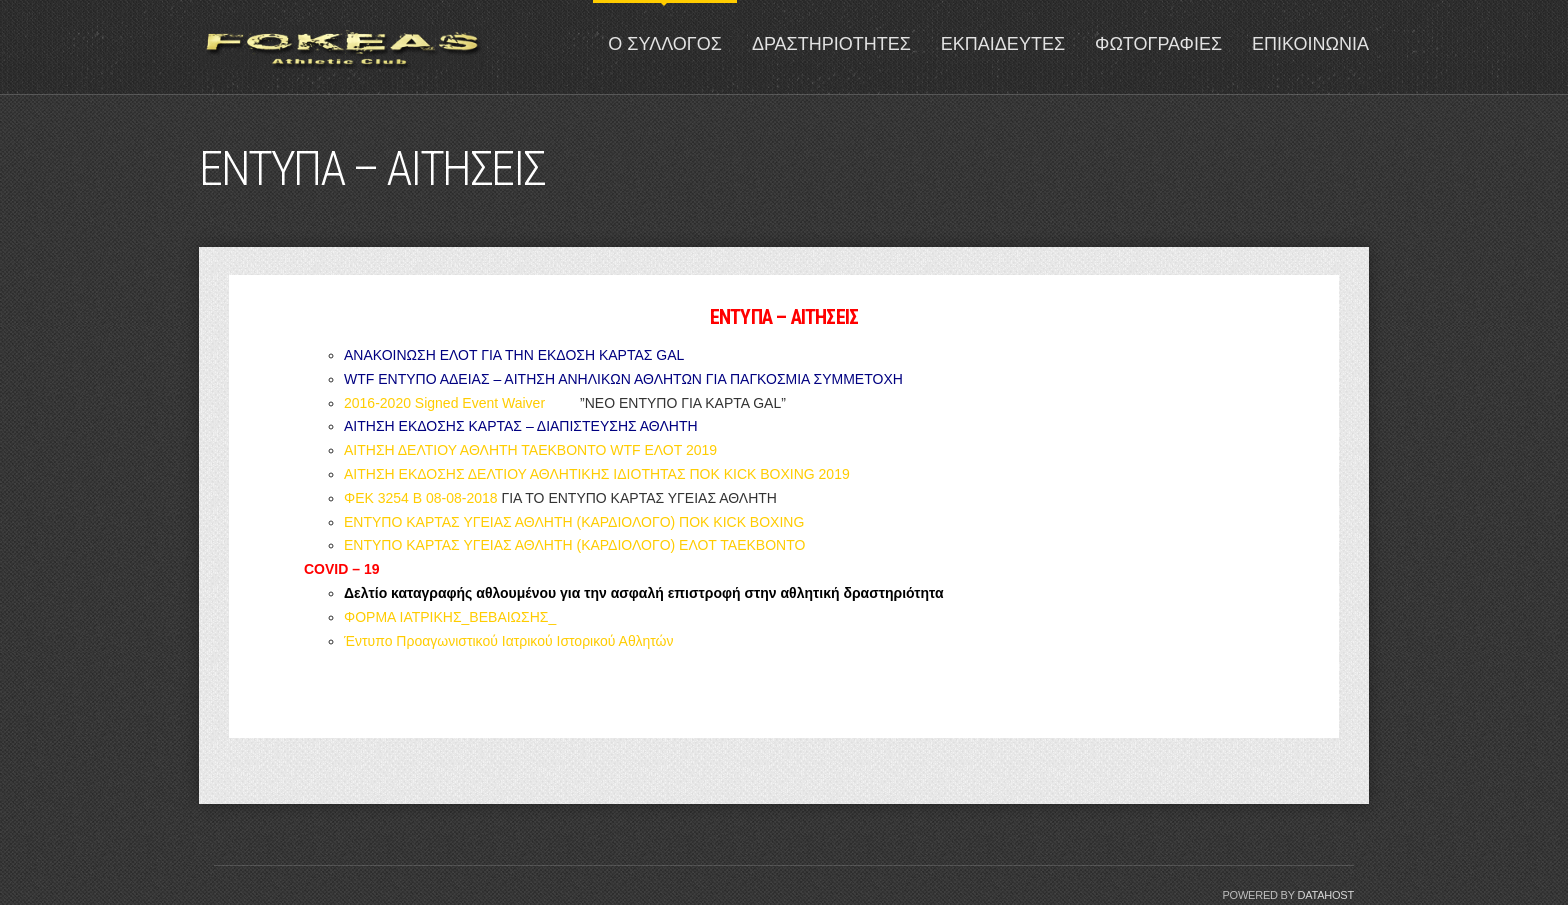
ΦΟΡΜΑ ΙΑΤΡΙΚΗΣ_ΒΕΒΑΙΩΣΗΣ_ (450, 617)
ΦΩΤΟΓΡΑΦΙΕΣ (1158, 44)
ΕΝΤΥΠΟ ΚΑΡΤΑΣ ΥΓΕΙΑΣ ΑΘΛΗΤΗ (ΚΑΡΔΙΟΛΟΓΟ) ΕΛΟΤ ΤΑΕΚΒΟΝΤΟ (574, 545)
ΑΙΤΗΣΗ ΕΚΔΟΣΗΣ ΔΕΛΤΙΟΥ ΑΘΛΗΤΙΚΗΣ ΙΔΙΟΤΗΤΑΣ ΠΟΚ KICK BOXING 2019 (597, 474)
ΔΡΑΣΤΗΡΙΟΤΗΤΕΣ (831, 44)
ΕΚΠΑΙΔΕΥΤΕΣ (1003, 44)
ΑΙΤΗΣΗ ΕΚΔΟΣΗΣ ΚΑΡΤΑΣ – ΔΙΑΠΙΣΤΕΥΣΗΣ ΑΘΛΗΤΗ (521, 426)
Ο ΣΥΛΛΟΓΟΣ (665, 44)
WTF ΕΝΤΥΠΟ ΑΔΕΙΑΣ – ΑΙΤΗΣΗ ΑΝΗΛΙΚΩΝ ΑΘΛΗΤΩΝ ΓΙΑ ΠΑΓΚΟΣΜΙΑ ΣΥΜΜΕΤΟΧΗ (623, 379)
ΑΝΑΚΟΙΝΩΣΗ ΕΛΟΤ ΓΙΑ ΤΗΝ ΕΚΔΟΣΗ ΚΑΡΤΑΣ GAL (514, 355)
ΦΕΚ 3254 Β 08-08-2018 (421, 498)
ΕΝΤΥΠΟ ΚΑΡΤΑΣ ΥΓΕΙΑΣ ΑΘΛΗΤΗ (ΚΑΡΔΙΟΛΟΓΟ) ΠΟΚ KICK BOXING (574, 522)
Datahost (1325, 895)
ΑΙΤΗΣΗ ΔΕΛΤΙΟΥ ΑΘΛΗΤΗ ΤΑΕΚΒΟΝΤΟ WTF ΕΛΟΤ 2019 (530, 450)
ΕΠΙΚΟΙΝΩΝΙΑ (1310, 44)
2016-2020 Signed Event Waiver (444, 403)
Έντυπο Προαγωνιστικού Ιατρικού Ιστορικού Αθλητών (509, 641)
